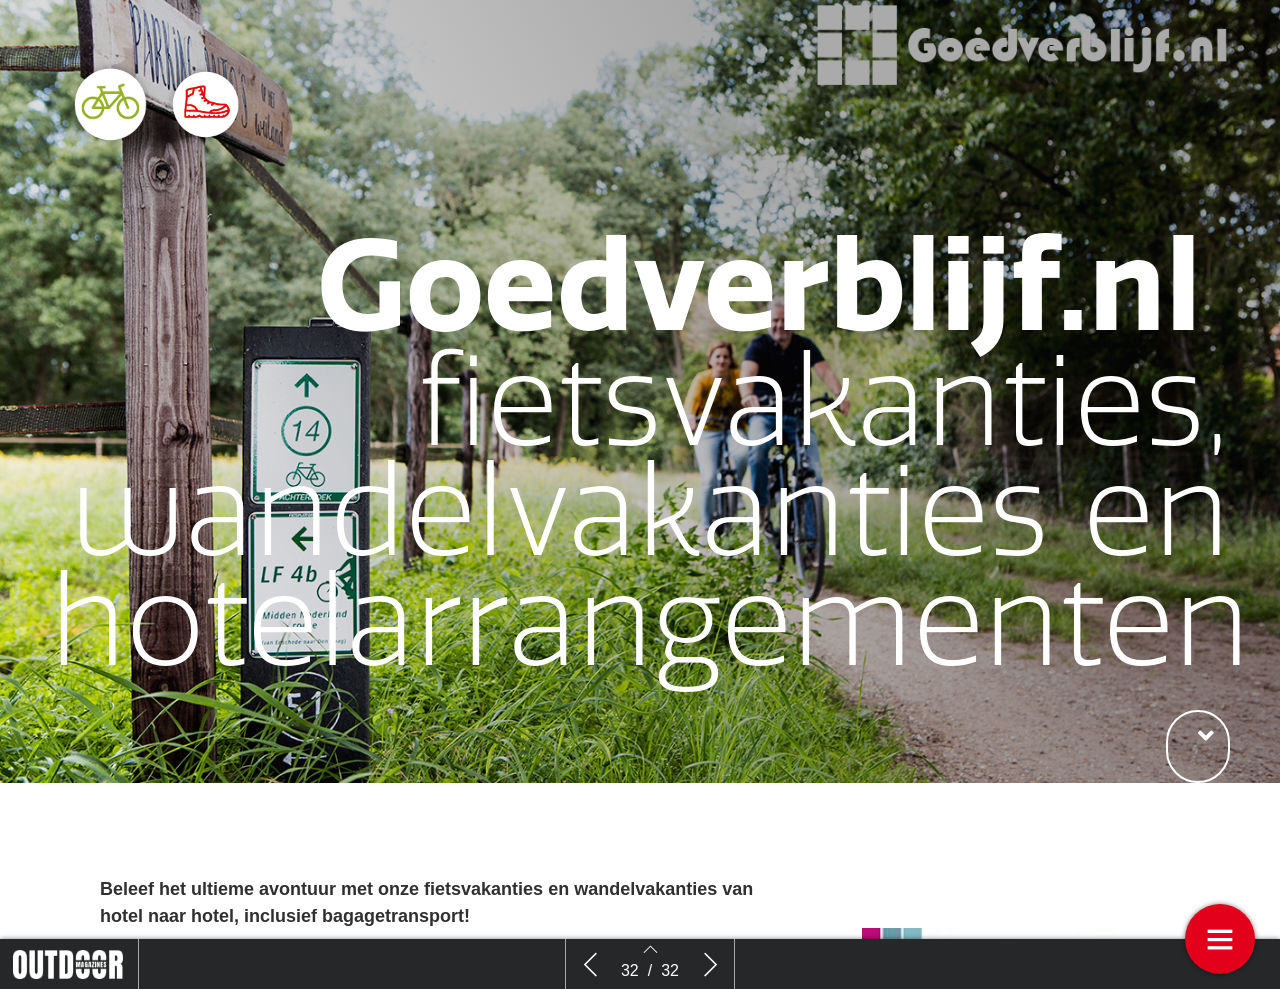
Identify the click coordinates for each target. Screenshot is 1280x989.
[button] (1198, 746)
